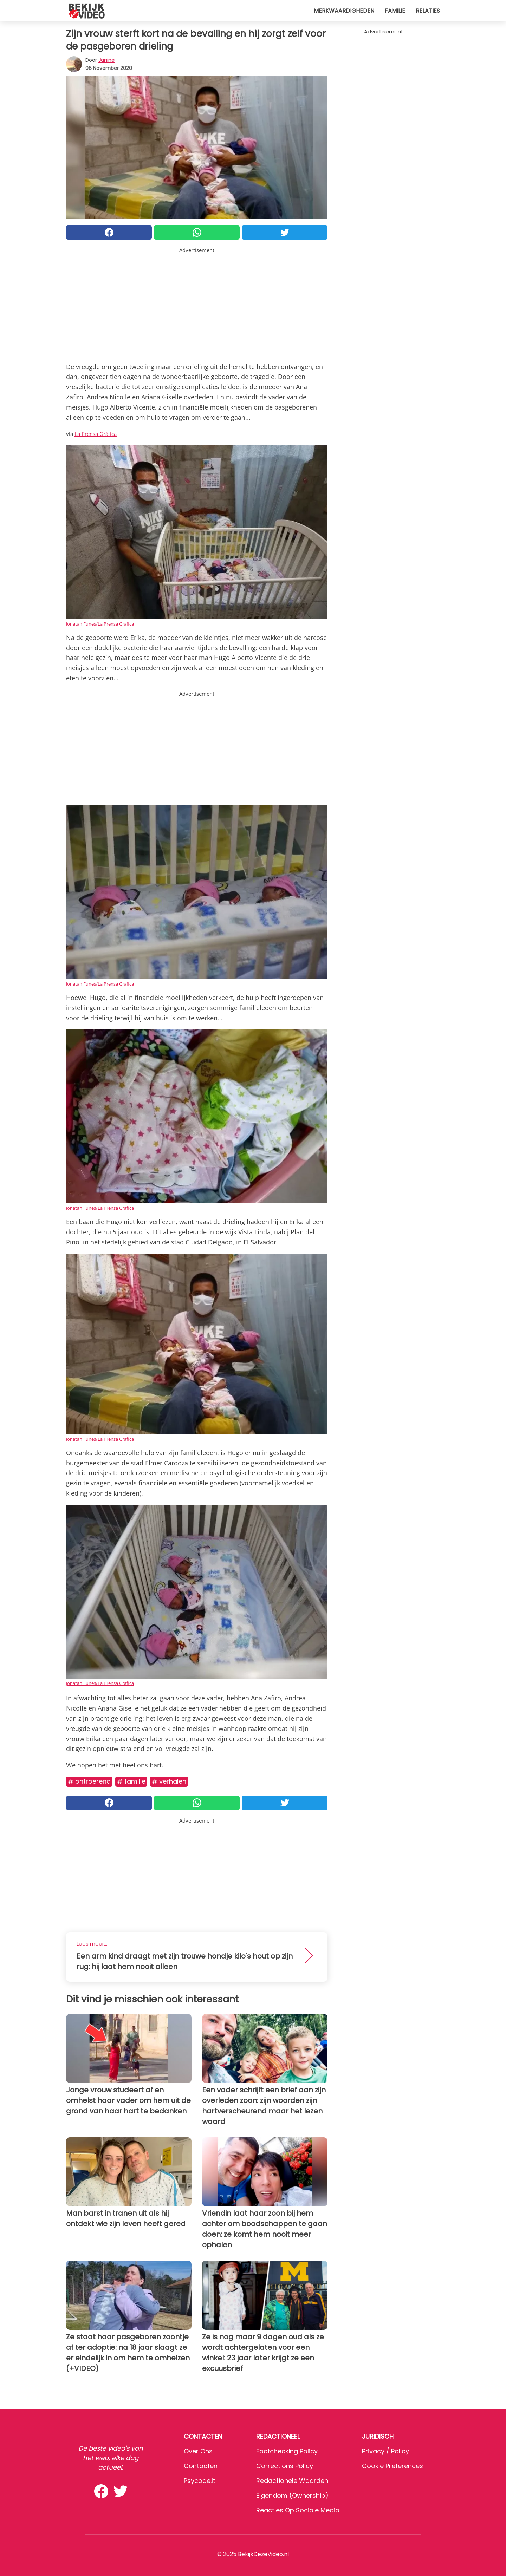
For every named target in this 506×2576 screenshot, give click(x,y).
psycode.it (199, 2480)
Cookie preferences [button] (392, 2465)
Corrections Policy (284, 2465)
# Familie (131, 1781)
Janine (106, 60)
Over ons (198, 2451)
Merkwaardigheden (344, 11)
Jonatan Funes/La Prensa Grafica (100, 624)
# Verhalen (169, 1781)
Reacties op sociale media (297, 2510)
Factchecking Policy (287, 2451)
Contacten (201, 2465)
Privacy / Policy (385, 2451)
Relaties (428, 11)
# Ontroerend (89, 1781)
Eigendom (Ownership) (292, 2495)
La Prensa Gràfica (95, 433)
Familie (395, 11)
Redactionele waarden (292, 2480)
